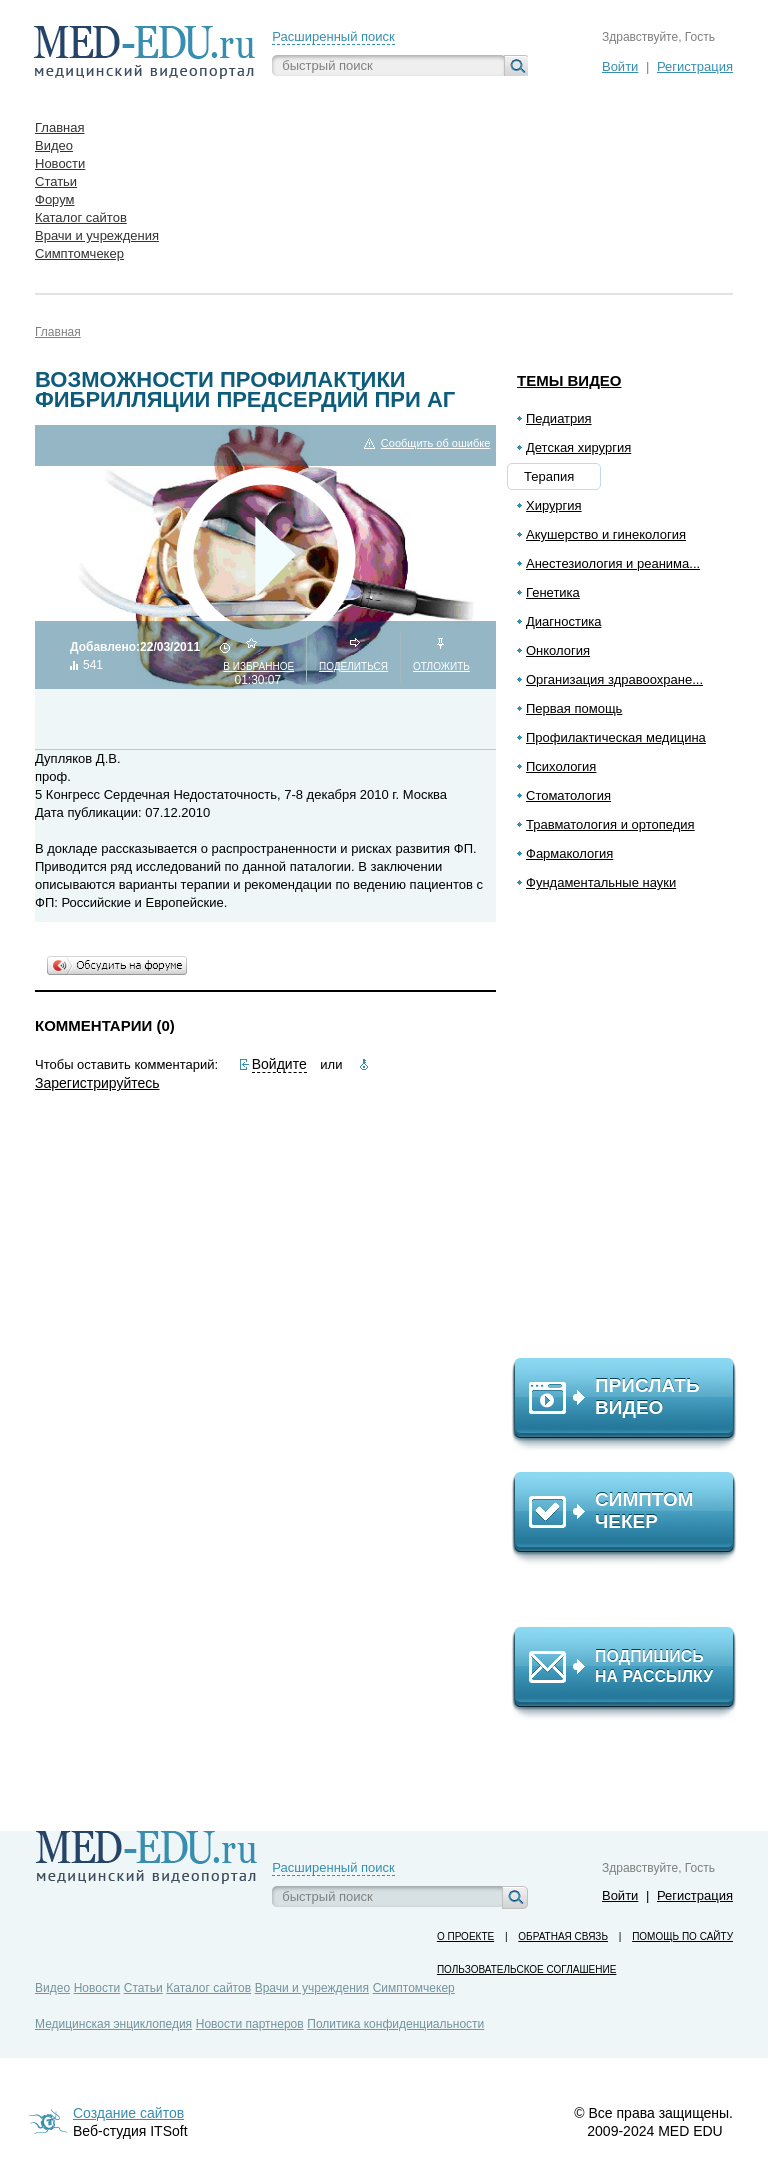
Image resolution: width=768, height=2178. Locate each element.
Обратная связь (563, 1936)
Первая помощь (574, 708)
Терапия (549, 476)
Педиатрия (559, 418)
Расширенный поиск (333, 36)
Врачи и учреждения (312, 1988)
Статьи (143, 1988)
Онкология (558, 650)
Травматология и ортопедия (610, 824)
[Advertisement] (633, 1133)
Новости (97, 1988)
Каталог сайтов (208, 1988)
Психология (561, 766)
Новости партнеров (250, 2024)
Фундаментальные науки (601, 882)
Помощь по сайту (682, 1936)
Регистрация (695, 66)
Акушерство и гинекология (606, 534)
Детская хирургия (578, 447)
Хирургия (554, 505)
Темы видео (569, 380)
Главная (58, 332)
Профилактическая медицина (616, 737)
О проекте (465, 1936)
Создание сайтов (128, 2113)
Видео (52, 1988)
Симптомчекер (414, 1988)
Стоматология (568, 795)
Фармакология (569, 853)
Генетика (553, 592)
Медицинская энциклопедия (113, 2024)
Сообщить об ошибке (435, 443)
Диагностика (563, 621)
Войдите (279, 1064)
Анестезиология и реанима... (613, 563)
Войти (620, 66)
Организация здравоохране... (614, 679)
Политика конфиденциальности (395, 2024)
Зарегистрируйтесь (97, 1083)
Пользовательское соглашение (526, 1969)
